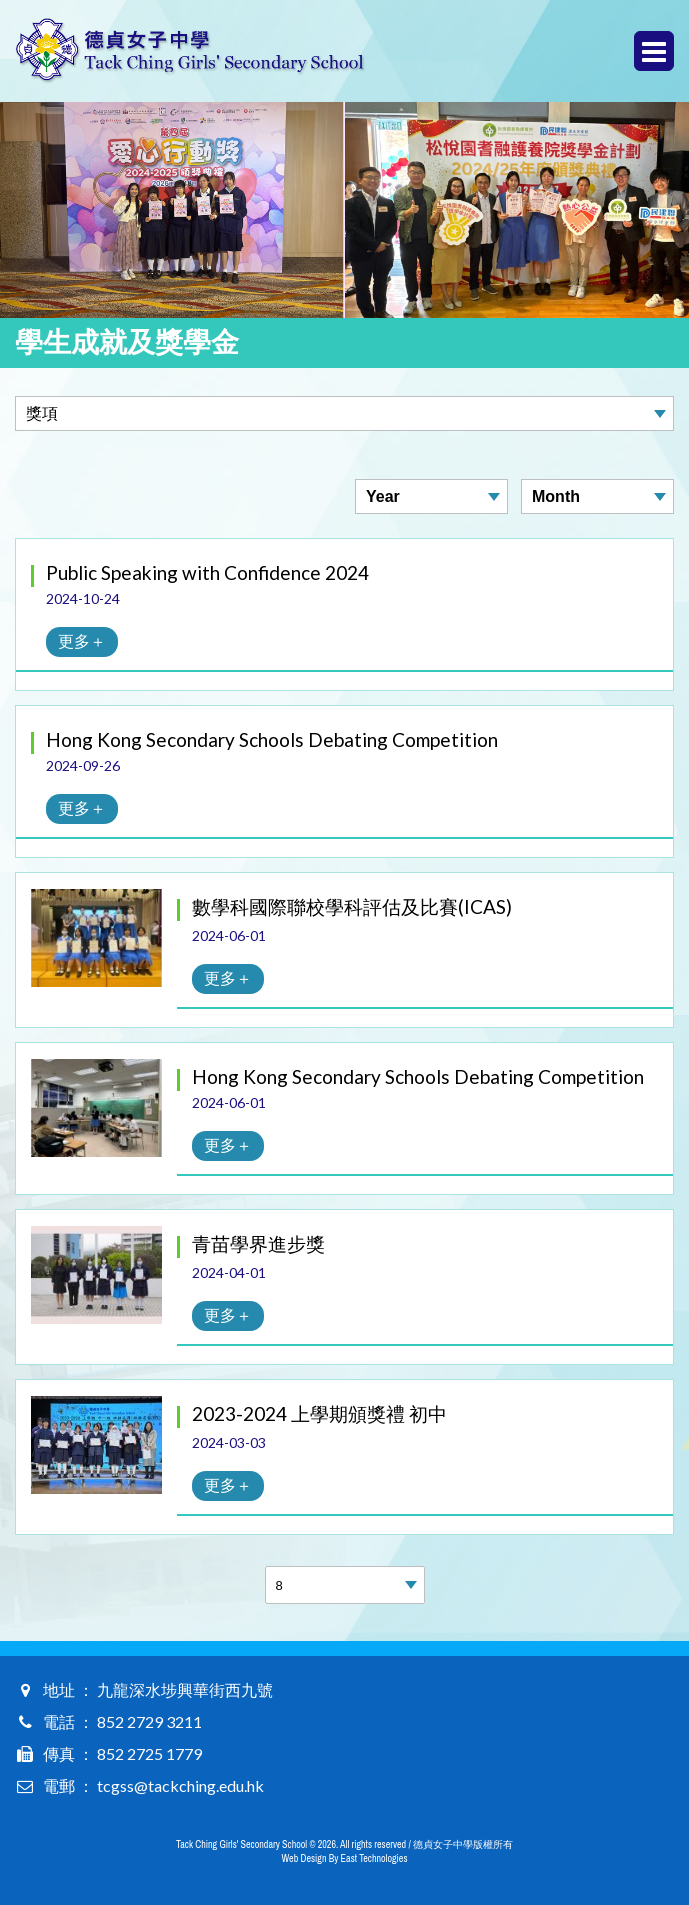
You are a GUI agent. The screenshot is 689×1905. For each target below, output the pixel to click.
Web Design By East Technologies (345, 1858)
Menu (654, 51)
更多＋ (82, 640)
